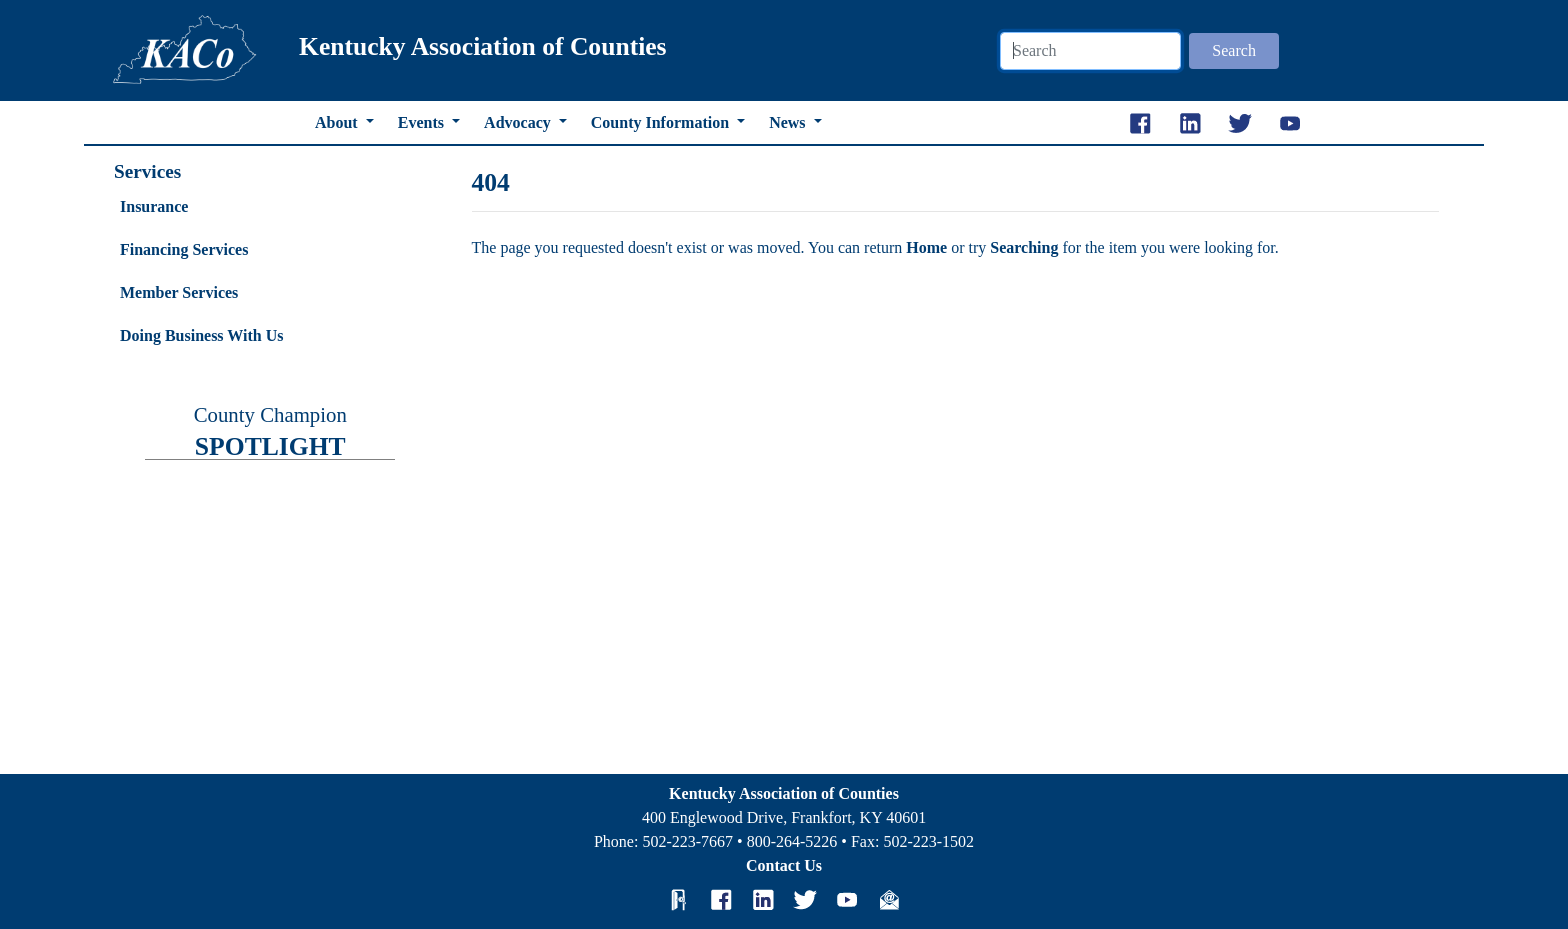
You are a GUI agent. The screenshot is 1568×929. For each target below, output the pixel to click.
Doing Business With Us (201, 335)
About (338, 122)
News (789, 122)
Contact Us (784, 865)
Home (928, 247)
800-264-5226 (792, 841)
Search (1234, 50)
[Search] (1090, 51)
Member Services (179, 292)
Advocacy (519, 122)
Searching (1026, 247)
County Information (662, 122)
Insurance (154, 206)
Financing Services (184, 249)
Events (423, 122)
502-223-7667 (687, 841)
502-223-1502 (928, 841)
